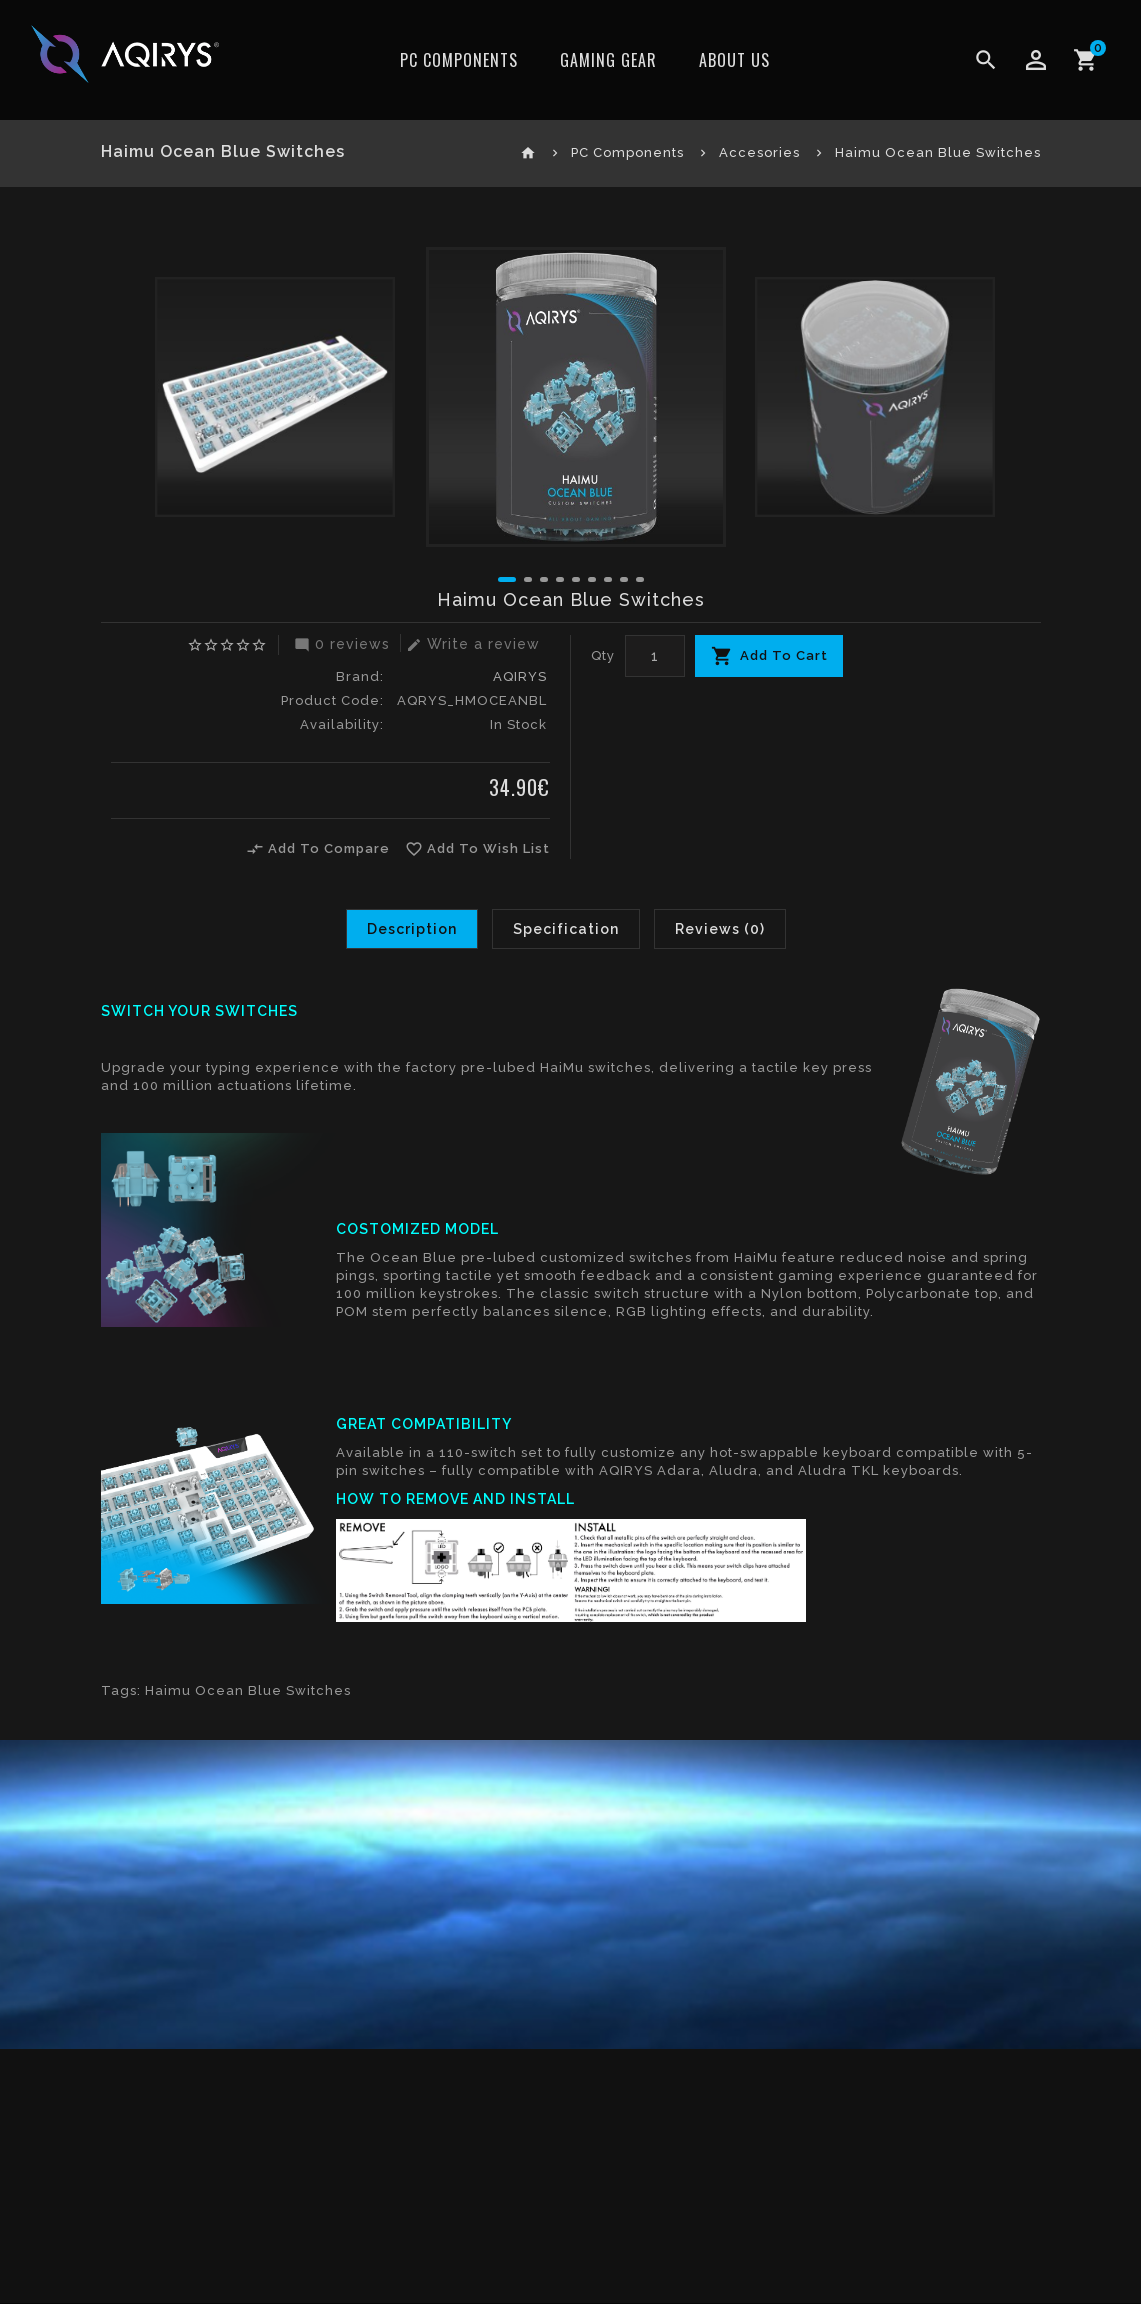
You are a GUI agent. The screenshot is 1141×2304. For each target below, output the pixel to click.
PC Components (459, 60)
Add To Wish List (477, 849)
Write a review (470, 644)
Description (412, 929)
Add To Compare (318, 849)
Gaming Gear (608, 60)
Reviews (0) (720, 929)
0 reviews (339, 644)
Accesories (759, 152)
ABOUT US (734, 60)
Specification (566, 929)
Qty (603, 655)
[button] (507, 579)
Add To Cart (784, 655)
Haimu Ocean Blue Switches (938, 152)
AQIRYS (520, 676)
